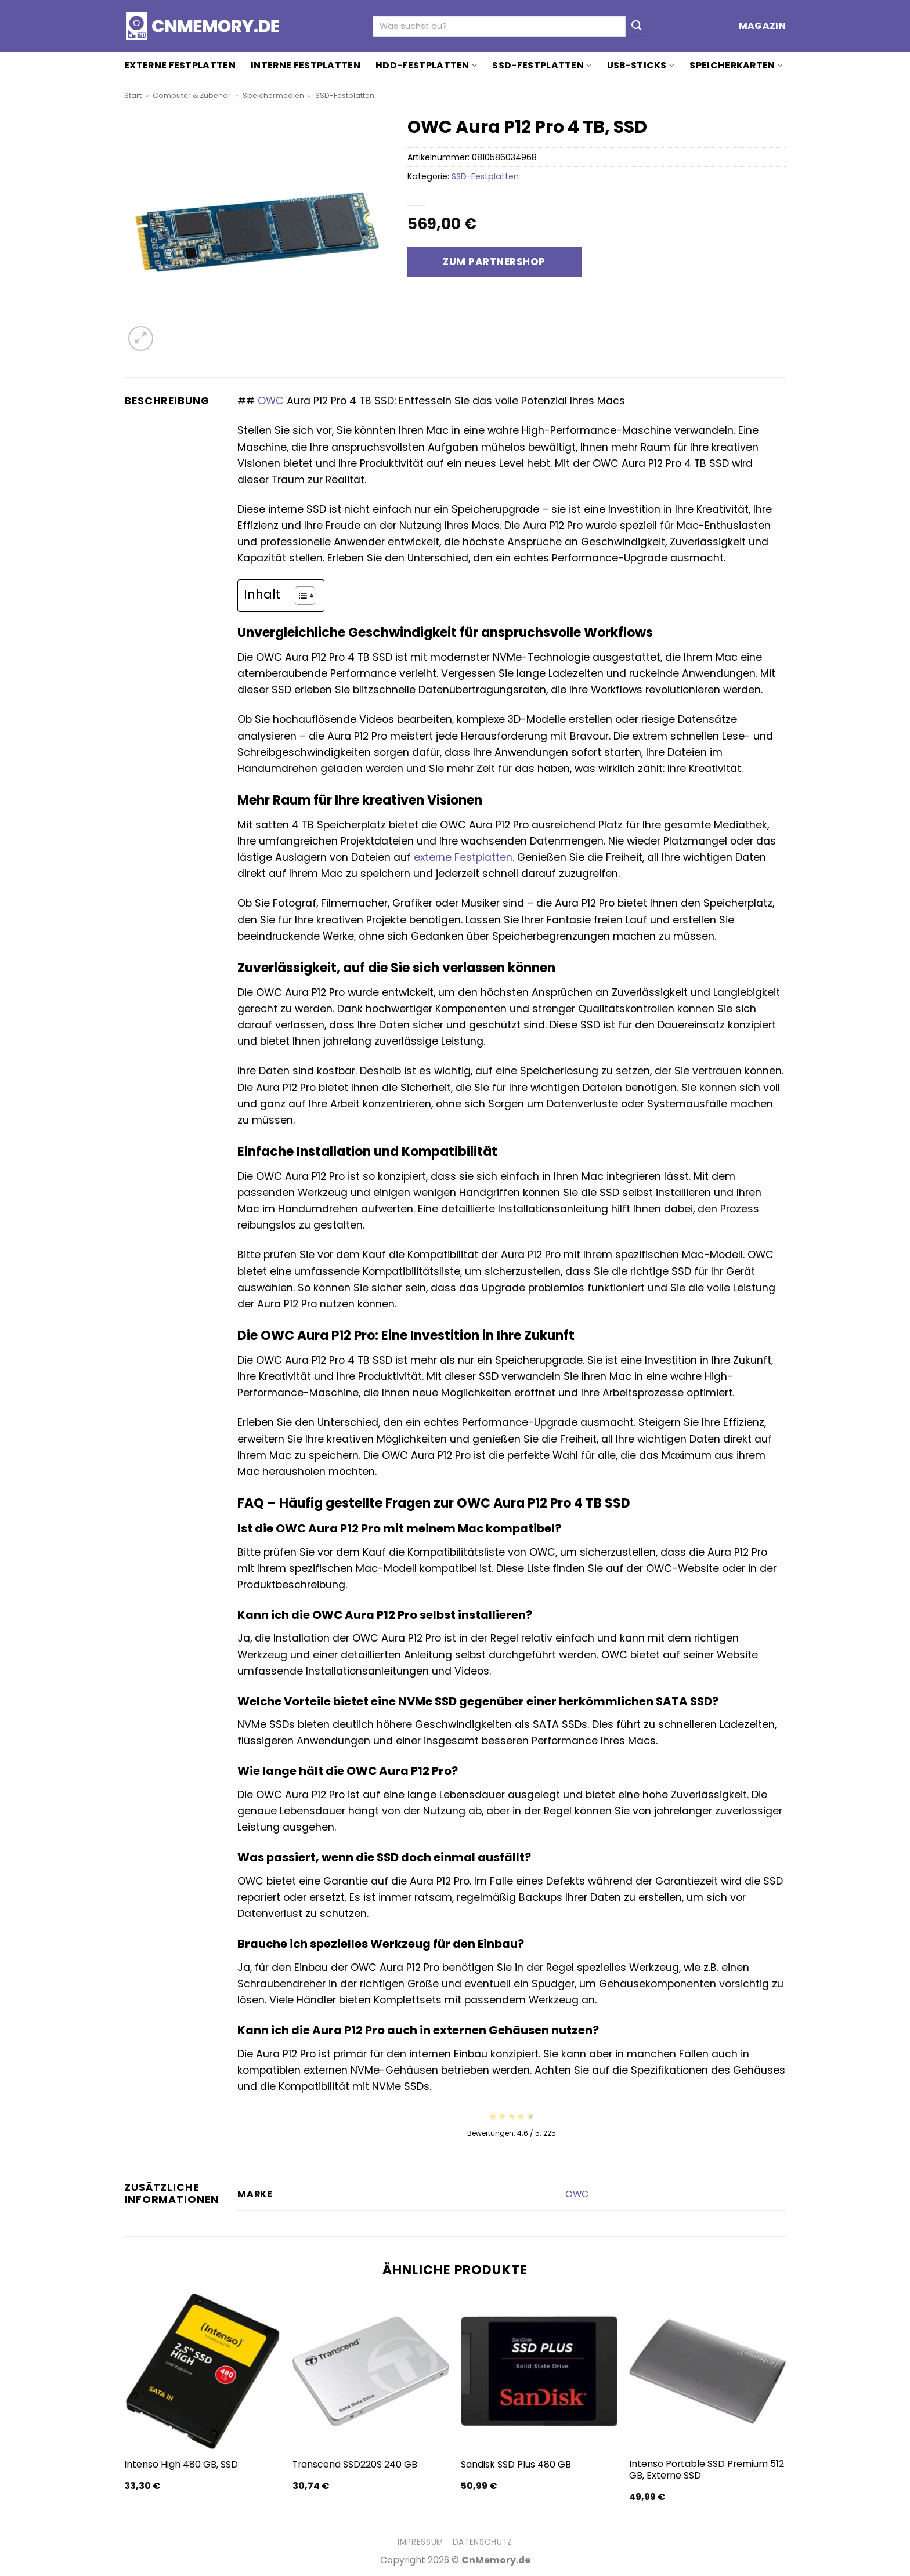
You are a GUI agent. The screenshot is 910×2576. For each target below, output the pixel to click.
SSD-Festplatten (541, 65)
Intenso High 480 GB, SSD (181, 2465)
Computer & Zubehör (192, 95)
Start (133, 95)
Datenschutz (482, 2542)
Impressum (420, 2542)
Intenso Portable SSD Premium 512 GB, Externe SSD (706, 2470)
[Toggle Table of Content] (299, 596)
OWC (271, 401)
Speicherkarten (736, 65)
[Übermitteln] (636, 26)
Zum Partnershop (494, 262)
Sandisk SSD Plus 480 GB (516, 2465)
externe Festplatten (463, 857)
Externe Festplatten (180, 65)
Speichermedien (273, 95)
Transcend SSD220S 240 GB (354, 2465)
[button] (140, 338)
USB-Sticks (641, 65)
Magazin (762, 25)
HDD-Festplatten (426, 65)
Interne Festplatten (305, 65)
